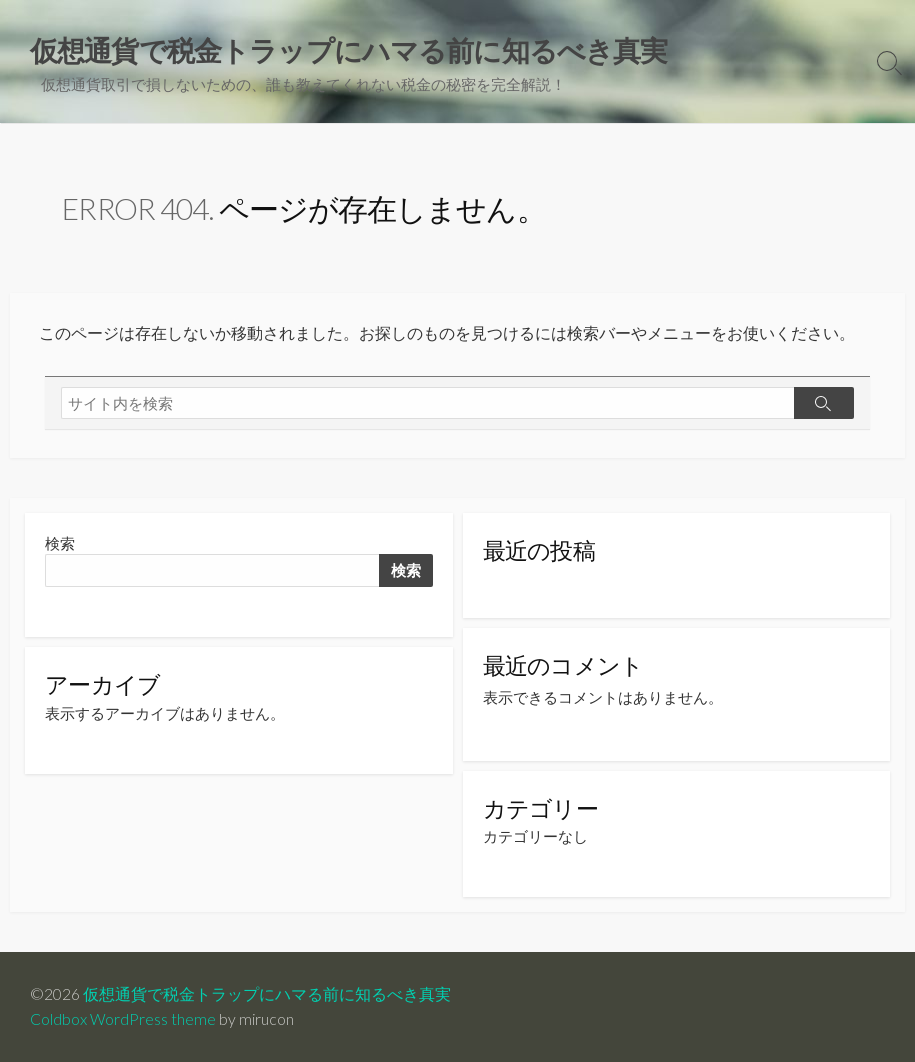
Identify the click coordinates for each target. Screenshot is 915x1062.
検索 (60, 543)
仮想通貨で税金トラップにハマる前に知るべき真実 (267, 994)
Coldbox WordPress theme (123, 1019)
